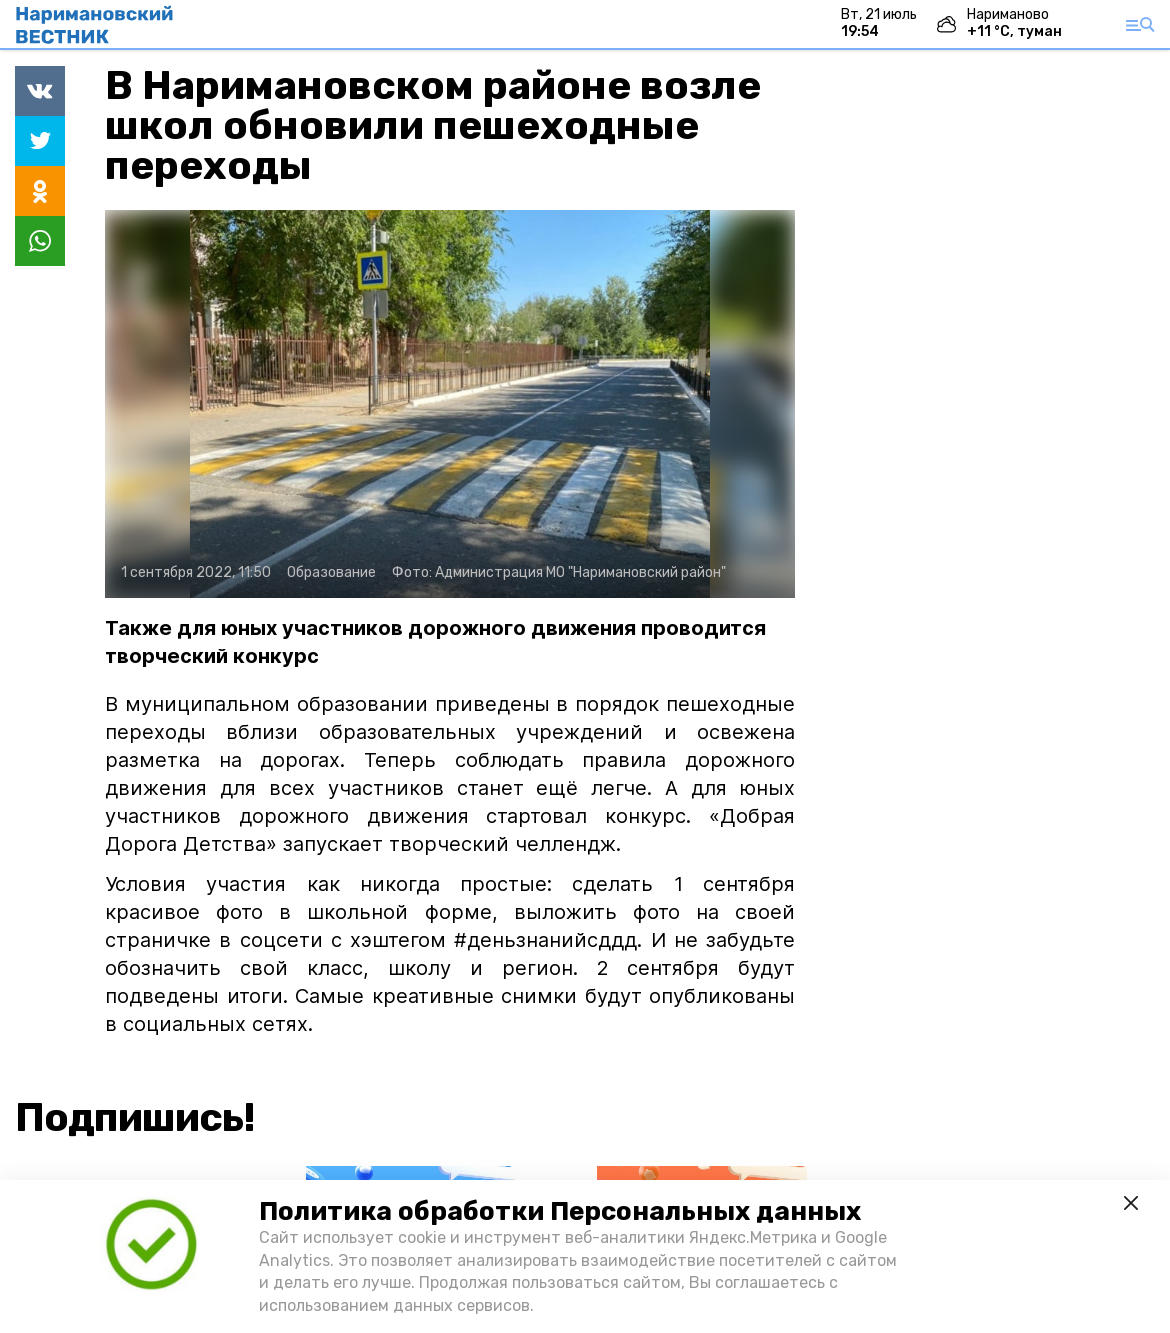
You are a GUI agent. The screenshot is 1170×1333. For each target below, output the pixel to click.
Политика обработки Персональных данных (560, 1211)
